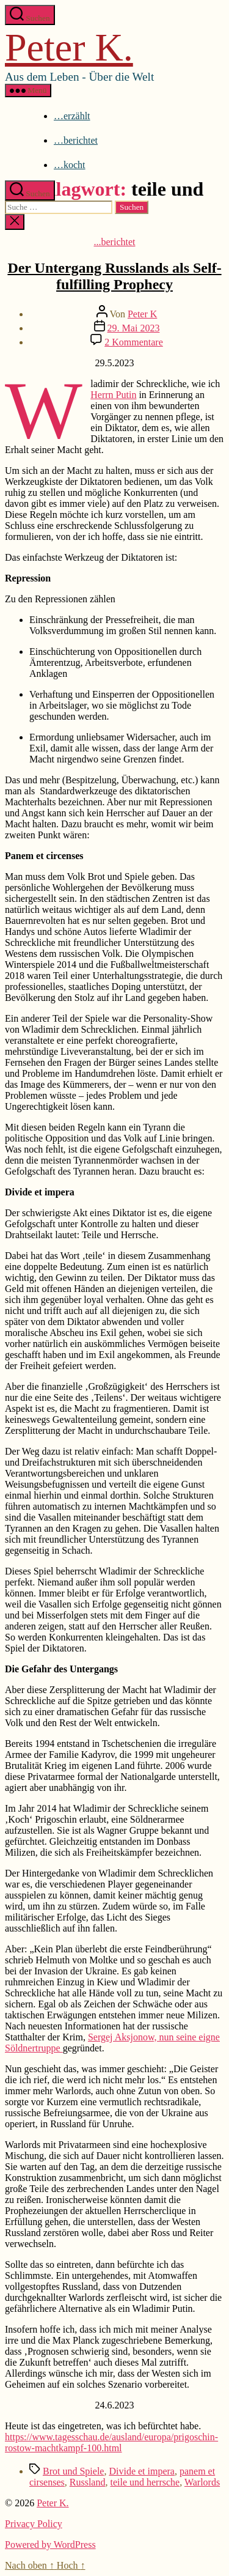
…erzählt (72, 116)
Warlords (202, 2482)
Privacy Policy (33, 2524)
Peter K (142, 314)
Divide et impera (142, 2471)
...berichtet (115, 242)
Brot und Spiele (73, 2471)
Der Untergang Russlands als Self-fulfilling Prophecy (114, 276)
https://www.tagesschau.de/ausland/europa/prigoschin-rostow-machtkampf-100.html (111, 2442)
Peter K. (69, 47)
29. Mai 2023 (133, 328)
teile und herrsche (145, 2482)
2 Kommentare (133, 342)
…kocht (69, 165)
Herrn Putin (113, 394)
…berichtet (76, 140)
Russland (88, 2482)
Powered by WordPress (50, 2544)
